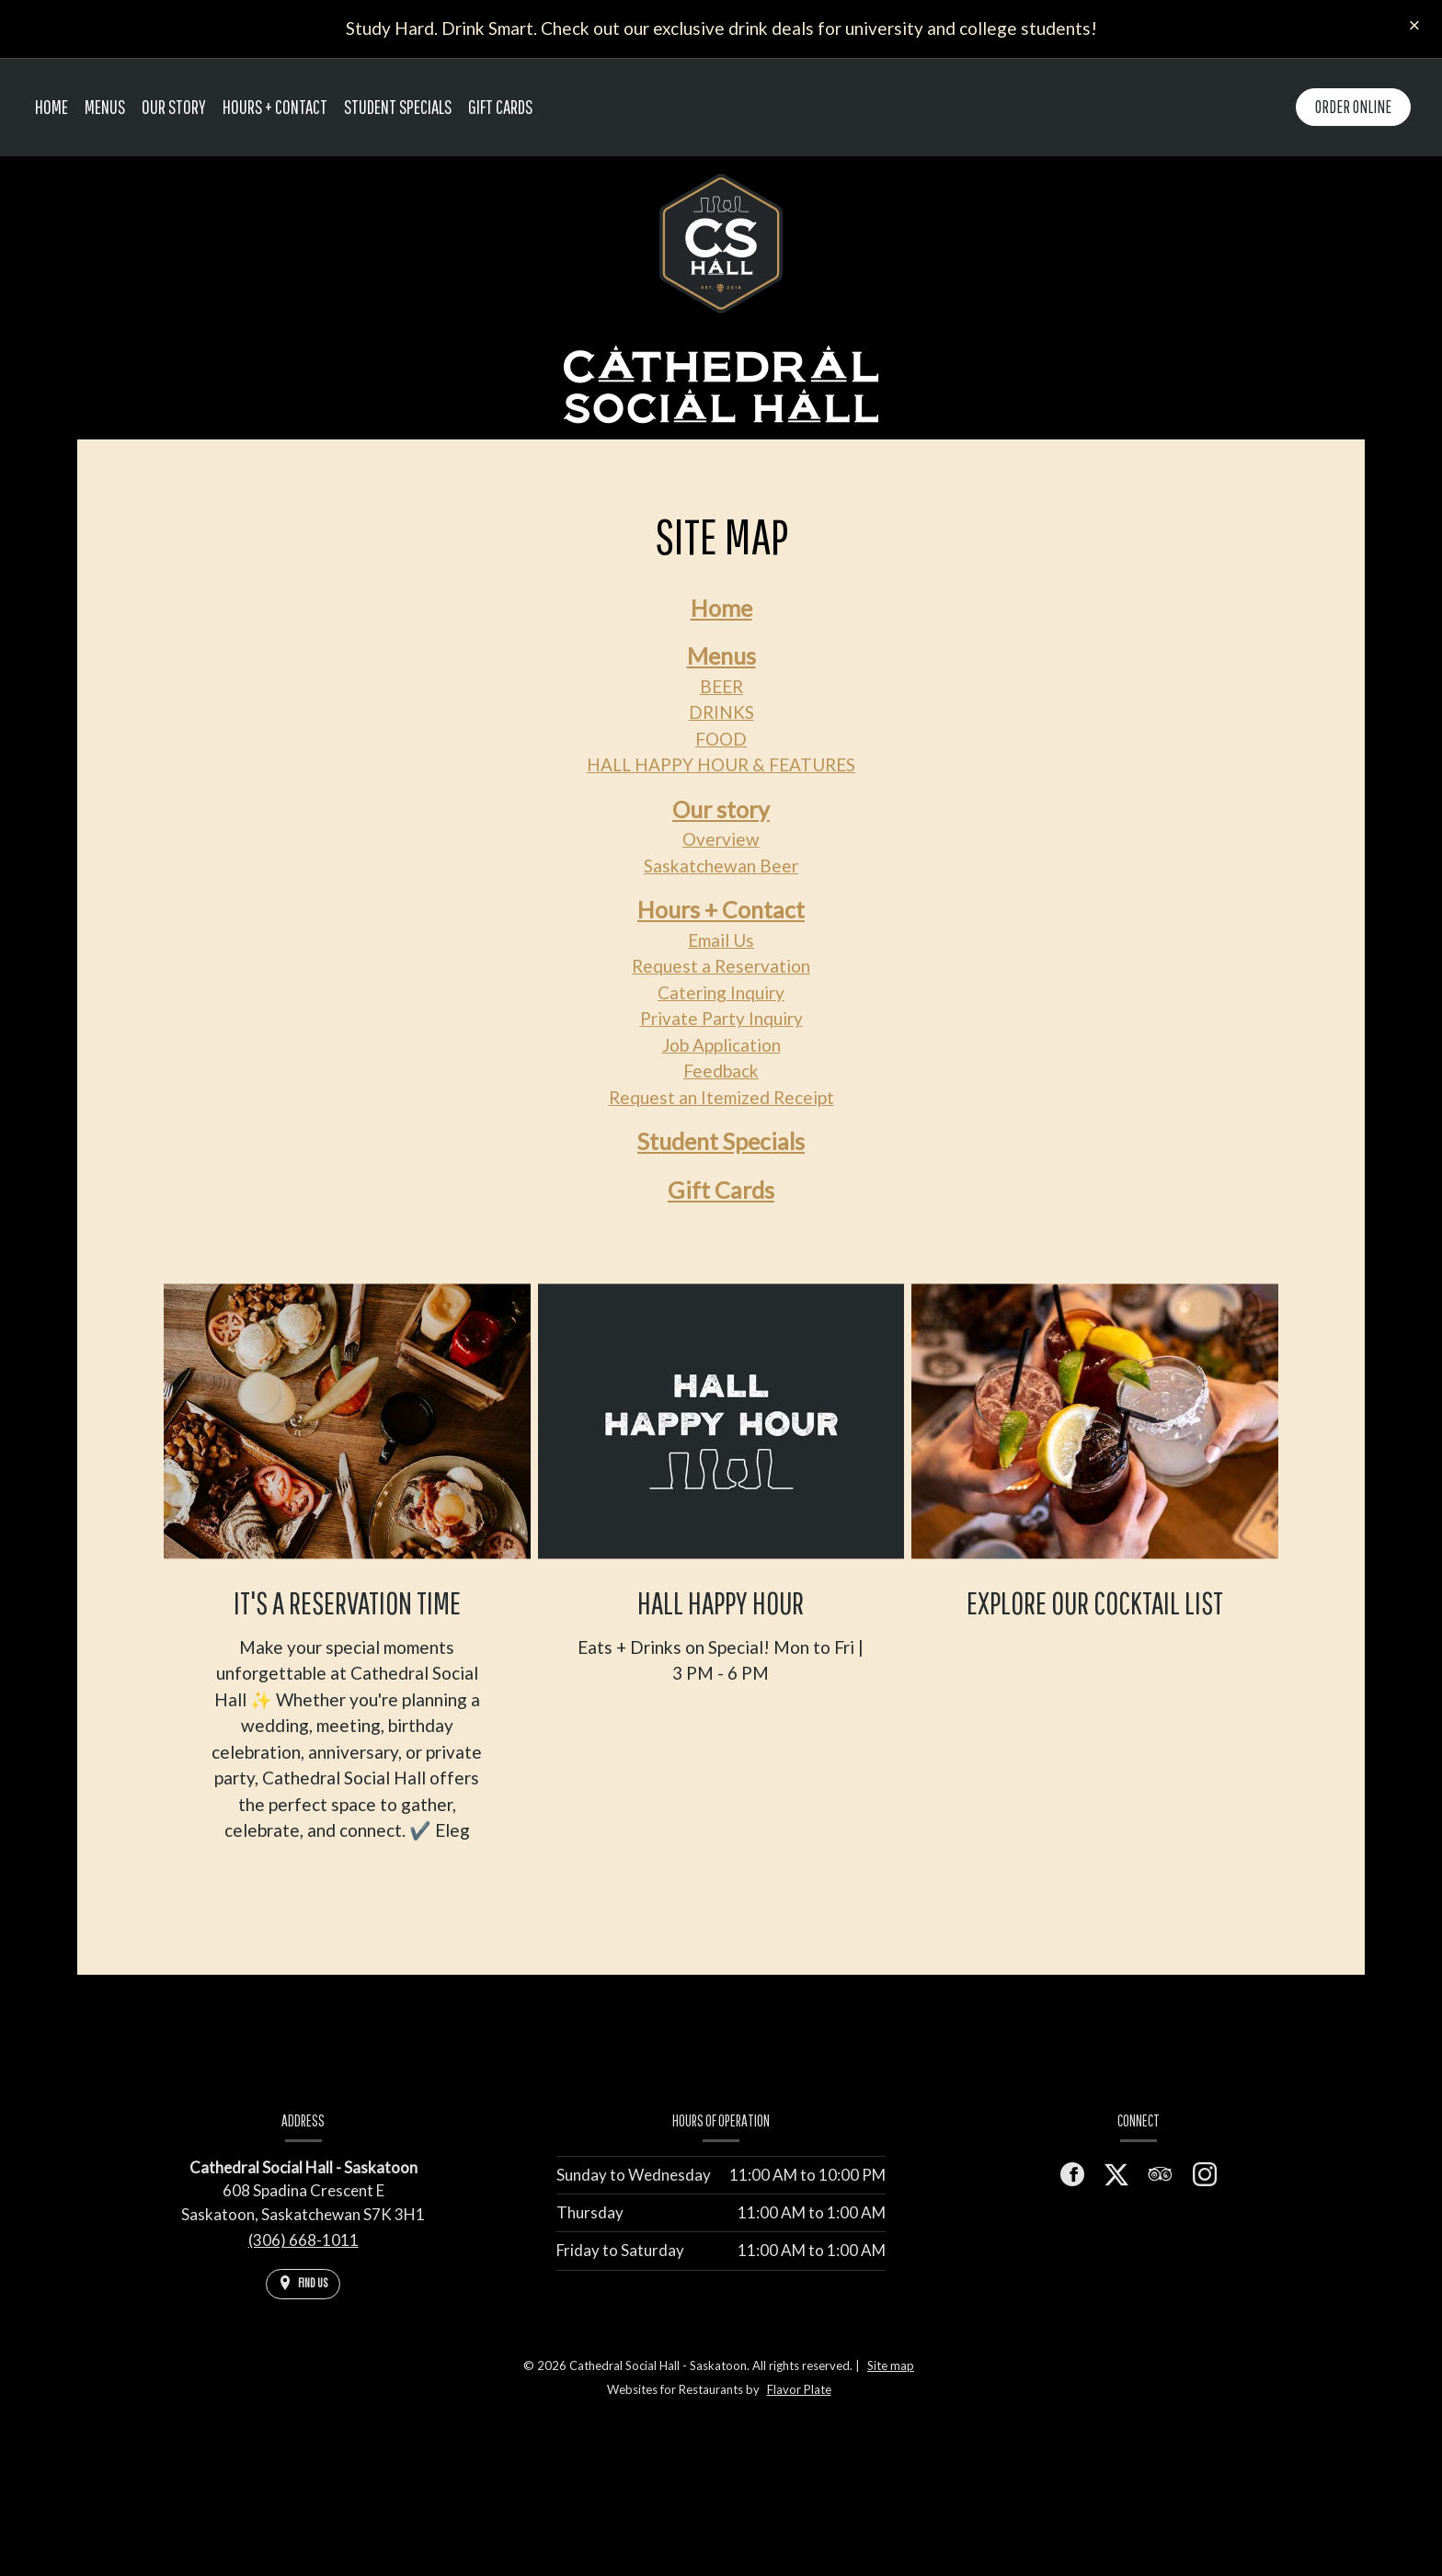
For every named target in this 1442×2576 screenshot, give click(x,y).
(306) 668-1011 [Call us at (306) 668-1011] (303, 2240)
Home (51, 107)
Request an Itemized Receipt (721, 1097)
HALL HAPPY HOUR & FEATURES (721, 764)
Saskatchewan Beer (721, 865)
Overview (721, 838)
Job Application (721, 1044)
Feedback (721, 1070)
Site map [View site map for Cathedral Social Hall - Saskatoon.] (890, 2365)
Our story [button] (174, 107)
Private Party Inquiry (721, 1018)
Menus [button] (105, 107)
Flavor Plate (799, 2389)
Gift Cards (500, 107)
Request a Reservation (721, 965)
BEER (721, 686)
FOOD (721, 738)
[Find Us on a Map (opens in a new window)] (303, 2284)
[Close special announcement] (1414, 26)
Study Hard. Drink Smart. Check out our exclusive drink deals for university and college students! (721, 28)
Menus (721, 655)
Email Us (721, 940)
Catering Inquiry (721, 992)
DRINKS (721, 712)
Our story (721, 809)
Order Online (1353, 107)
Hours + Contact (275, 107)
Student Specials (398, 107)
